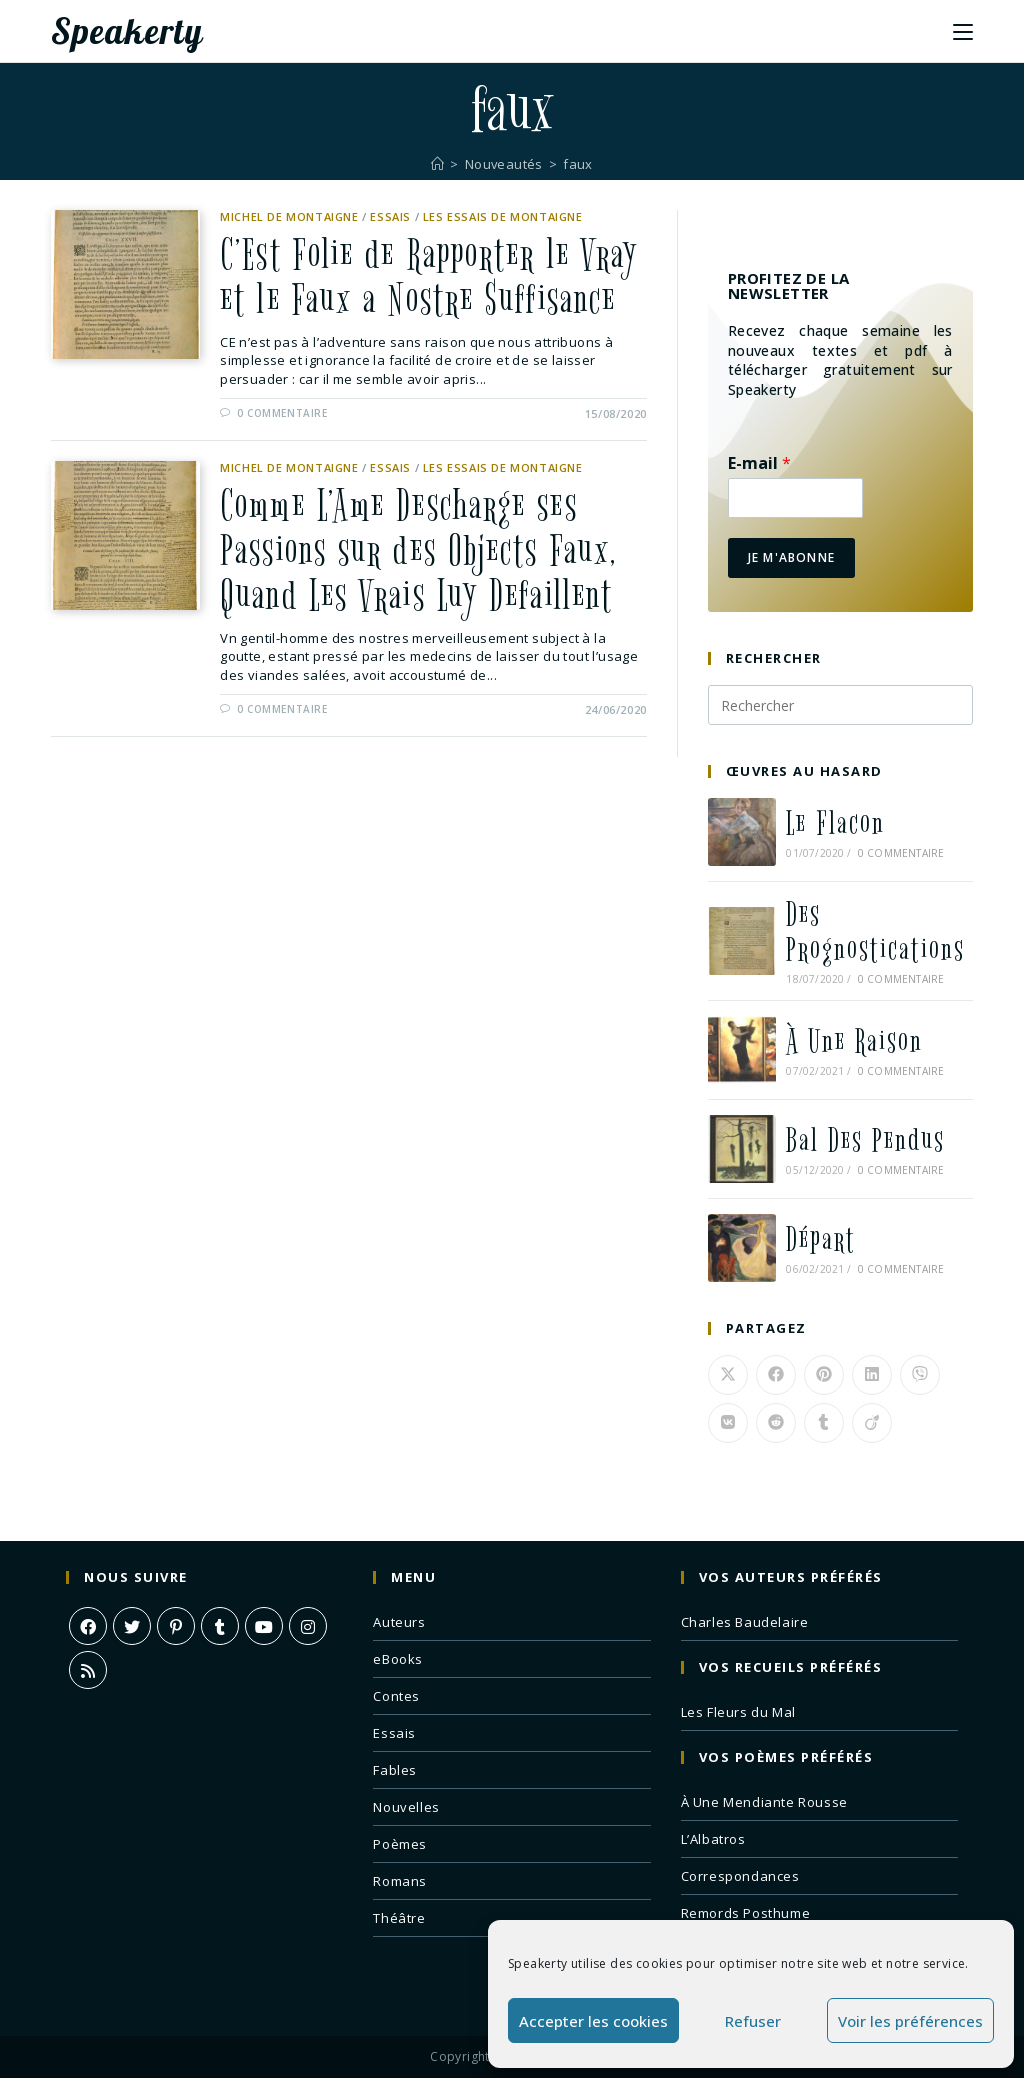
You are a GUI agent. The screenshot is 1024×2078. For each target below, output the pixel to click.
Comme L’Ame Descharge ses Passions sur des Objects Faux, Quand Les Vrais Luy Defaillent (418, 551)
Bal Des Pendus (865, 1140)
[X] (132, 1626)
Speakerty (127, 31)
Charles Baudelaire (745, 1622)
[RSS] (88, 1670)
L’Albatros (713, 1839)
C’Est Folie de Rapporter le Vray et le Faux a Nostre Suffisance (429, 277)
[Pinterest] (176, 1626)
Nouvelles (406, 1807)
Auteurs (399, 1622)
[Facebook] (88, 1626)
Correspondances (740, 1876)
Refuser (753, 2021)
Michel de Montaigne (289, 216)
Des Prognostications (875, 932)
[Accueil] (437, 164)
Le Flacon (835, 823)
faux (579, 164)
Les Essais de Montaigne (503, 216)
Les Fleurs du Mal (738, 1712)
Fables (395, 1770)
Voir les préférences (910, 2021)
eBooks (398, 1659)
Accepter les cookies (593, 2021)
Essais (390, 216)
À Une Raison (854, 1041)
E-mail (759, 463)
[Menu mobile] (963, 31)
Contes (396, 1696)
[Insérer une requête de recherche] (840, 705)
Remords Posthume (746, 1913)
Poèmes (400, 1844)
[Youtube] (264, 1626)
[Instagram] (308, 1626)
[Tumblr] (220, 1626)
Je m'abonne (791, 557)
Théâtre (399, 1918)
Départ (821, 1239)
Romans (400, 1881)
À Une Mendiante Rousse (764, 1802)
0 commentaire (282, 413)
